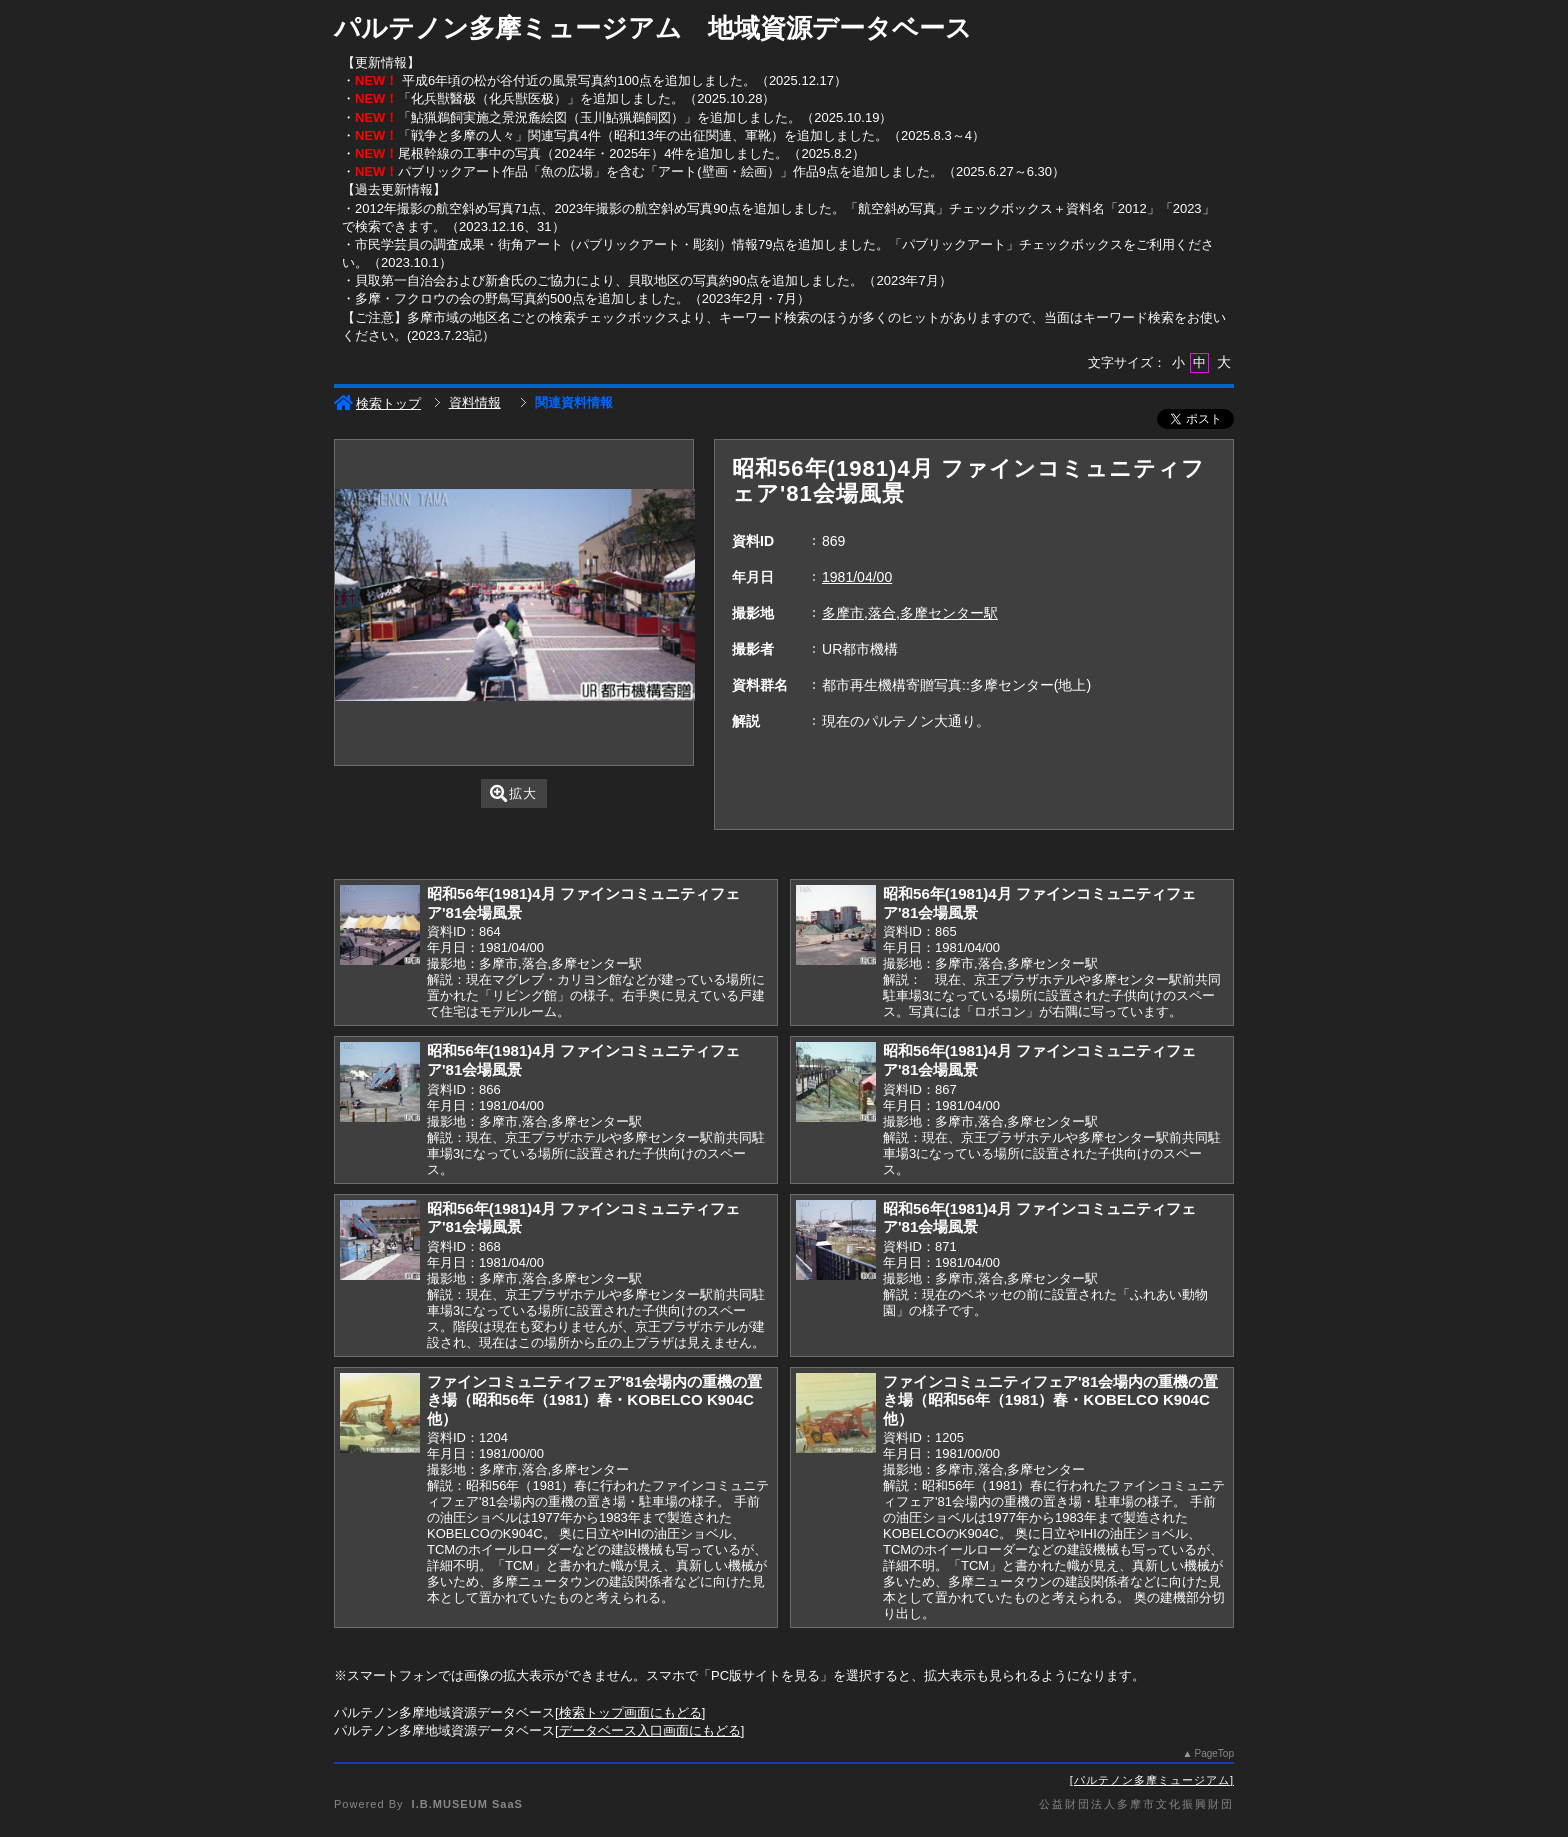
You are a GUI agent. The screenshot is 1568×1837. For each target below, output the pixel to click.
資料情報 (475, 402)
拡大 (513, 793)
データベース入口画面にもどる (650, 1730)
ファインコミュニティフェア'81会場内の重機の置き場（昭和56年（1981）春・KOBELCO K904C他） (594, 1400)
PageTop (1214, 1753)
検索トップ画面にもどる (630, 1712)
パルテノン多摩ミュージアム (1152, 1780)
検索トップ (377, 403)
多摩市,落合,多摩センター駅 (910, 613)
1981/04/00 (857, 577)
